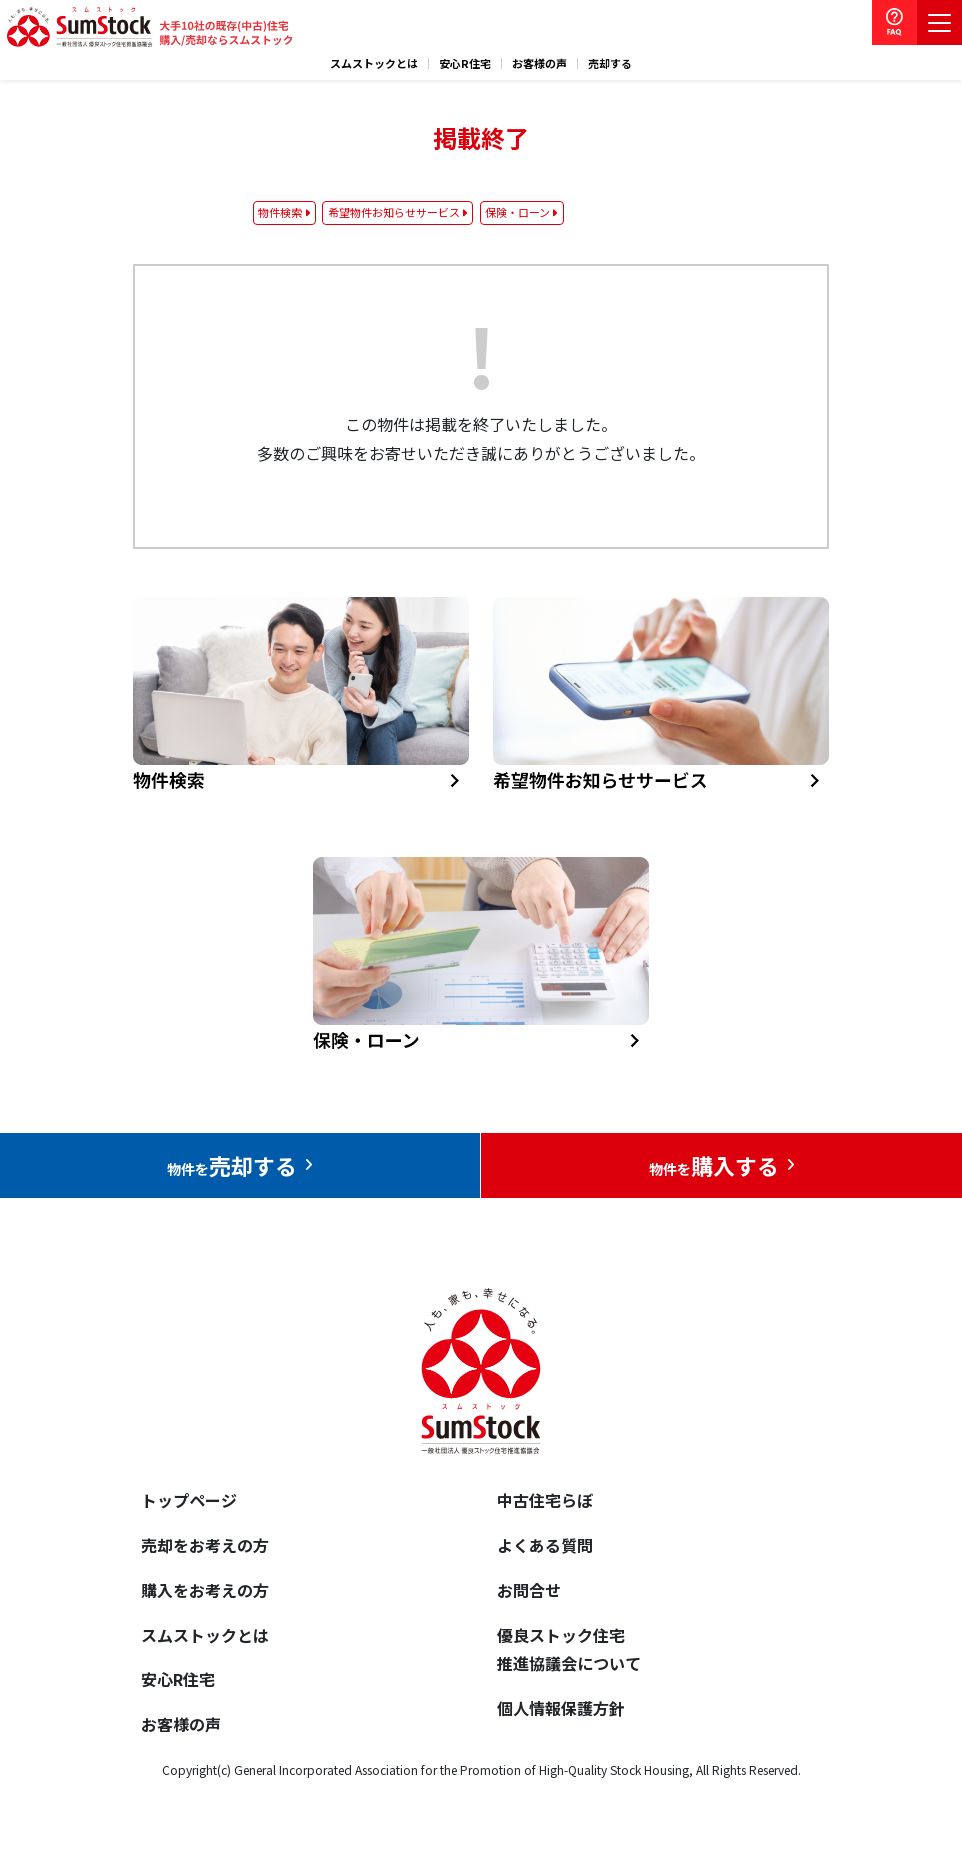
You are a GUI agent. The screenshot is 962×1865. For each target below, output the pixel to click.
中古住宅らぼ (545, 1500)
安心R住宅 (465, 63)
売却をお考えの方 (205, 1545)
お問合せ (529, 1590)
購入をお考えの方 (205, 1590)
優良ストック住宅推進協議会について (569, 1649)
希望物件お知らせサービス (394, 212)
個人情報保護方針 (561, 1708)
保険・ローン (517, 212)
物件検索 (280, 212)
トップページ (189, 1500)
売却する (610, 63)
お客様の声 (539, 63)
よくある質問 (545, 1545)
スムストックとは (374, 63)
